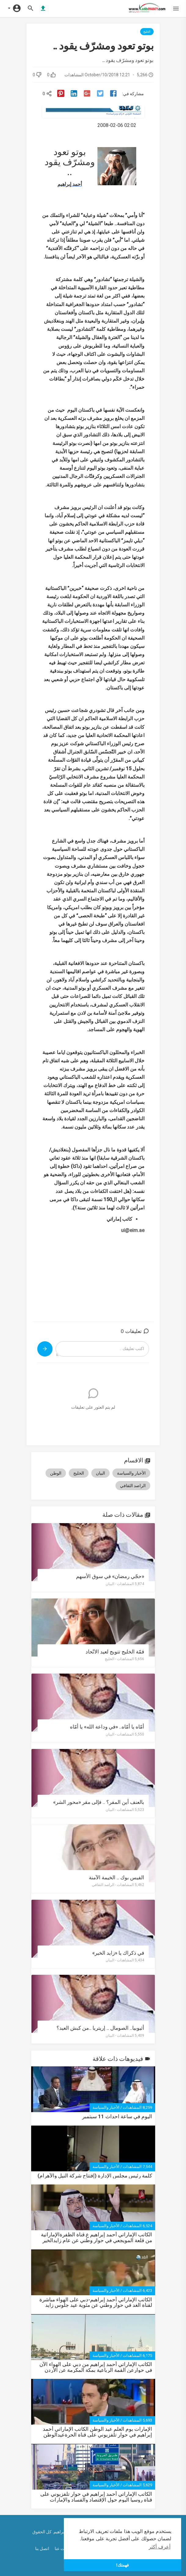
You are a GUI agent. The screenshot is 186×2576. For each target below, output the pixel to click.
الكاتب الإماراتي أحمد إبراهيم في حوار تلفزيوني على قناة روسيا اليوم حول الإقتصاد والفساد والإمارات (96, 2496)
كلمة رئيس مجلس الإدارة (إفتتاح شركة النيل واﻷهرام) (95, 2176)
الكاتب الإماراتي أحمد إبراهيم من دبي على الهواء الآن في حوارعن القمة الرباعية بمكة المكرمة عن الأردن (95, 2367)
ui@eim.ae (132, 1230)
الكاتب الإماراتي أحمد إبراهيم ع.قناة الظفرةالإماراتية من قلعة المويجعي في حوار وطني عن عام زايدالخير (96, 2237)
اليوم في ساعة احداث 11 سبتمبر (117, 2116)
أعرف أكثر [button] (159, 2546)
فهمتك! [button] (122, 2565)
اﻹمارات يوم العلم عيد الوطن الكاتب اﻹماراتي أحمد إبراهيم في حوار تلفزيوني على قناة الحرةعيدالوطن (97, 2431)
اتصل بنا (43, 2548)
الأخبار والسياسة (106, 2107)
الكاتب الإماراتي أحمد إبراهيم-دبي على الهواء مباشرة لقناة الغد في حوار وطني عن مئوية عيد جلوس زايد (95, 2302)
